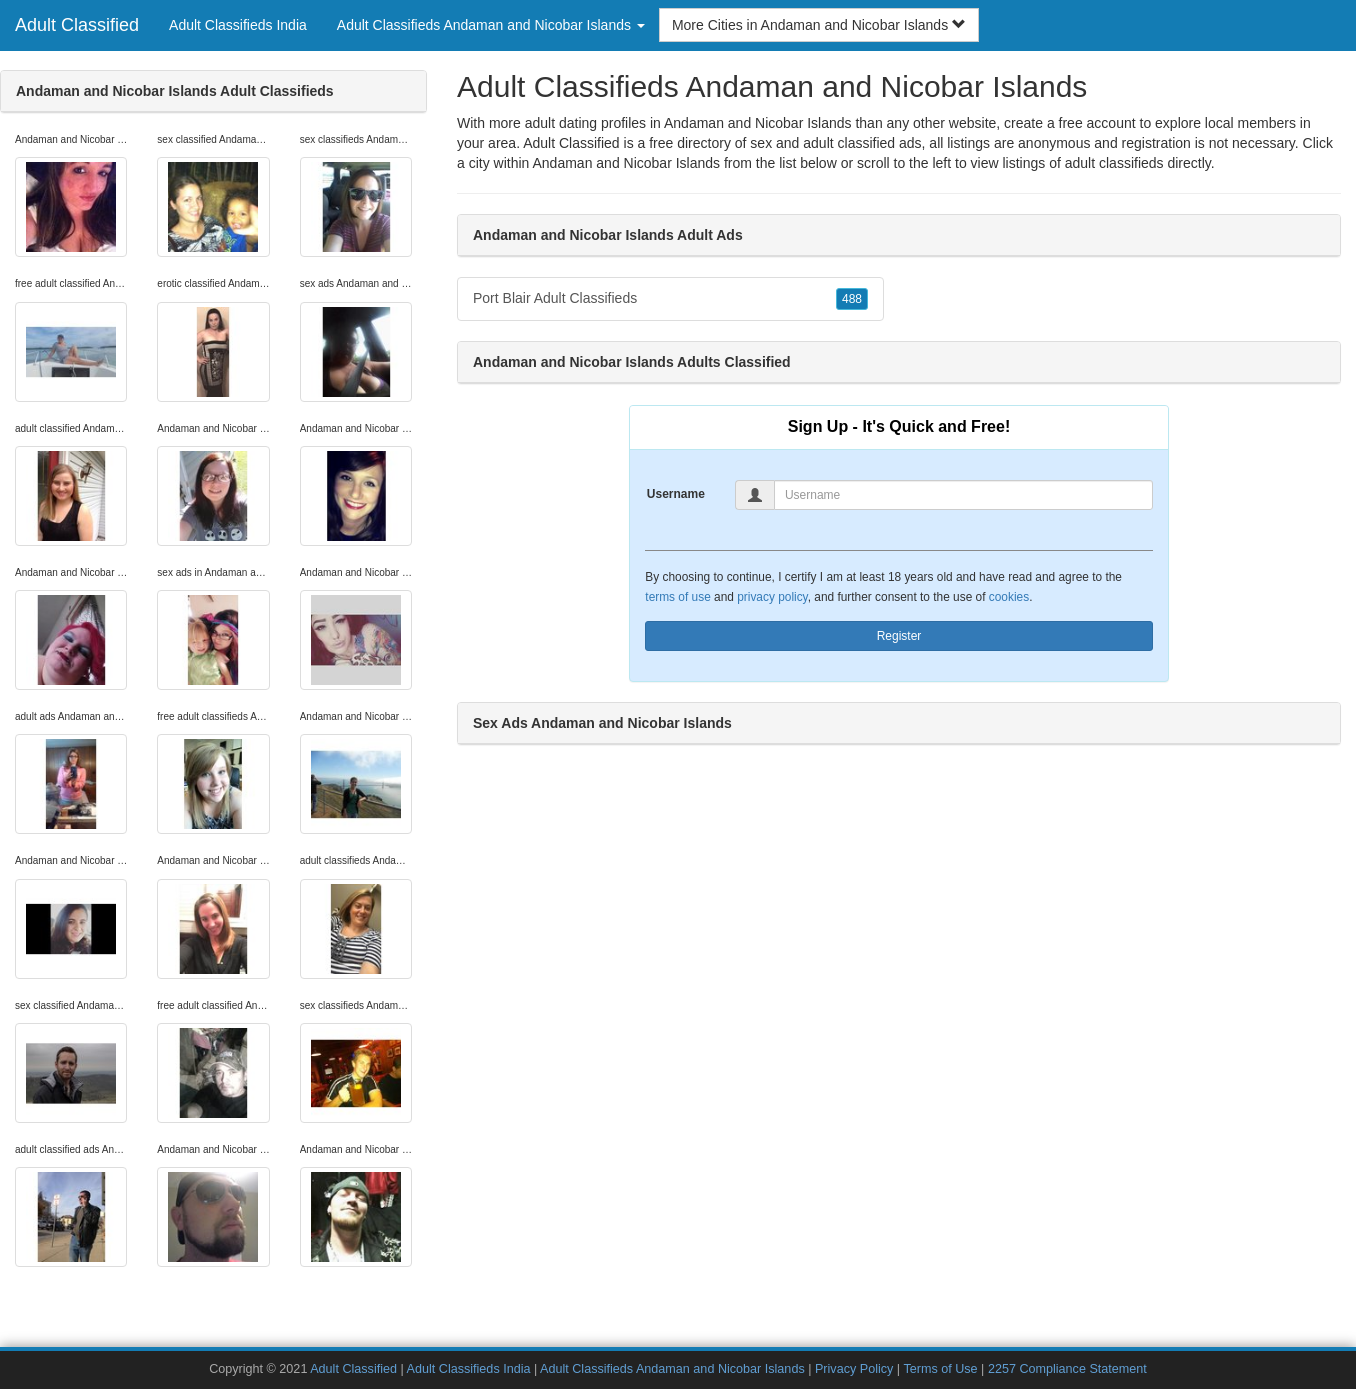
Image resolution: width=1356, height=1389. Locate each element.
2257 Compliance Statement (1067, 1369)
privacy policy (772, 597)
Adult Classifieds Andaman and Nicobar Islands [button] (491, 25)
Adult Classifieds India (238, 25)
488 (852, 299)
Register (899, 636)
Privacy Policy (854, 1369)
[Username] (963, 495)
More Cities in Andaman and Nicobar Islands (819, 25)
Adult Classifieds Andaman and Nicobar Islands (672, 1369)
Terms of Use (940, 1369)
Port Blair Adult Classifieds (670, 299)
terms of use (677, 597)
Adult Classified (77, 25)
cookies (1009, 597)
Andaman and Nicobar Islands (626, 163)
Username (676, 494)
